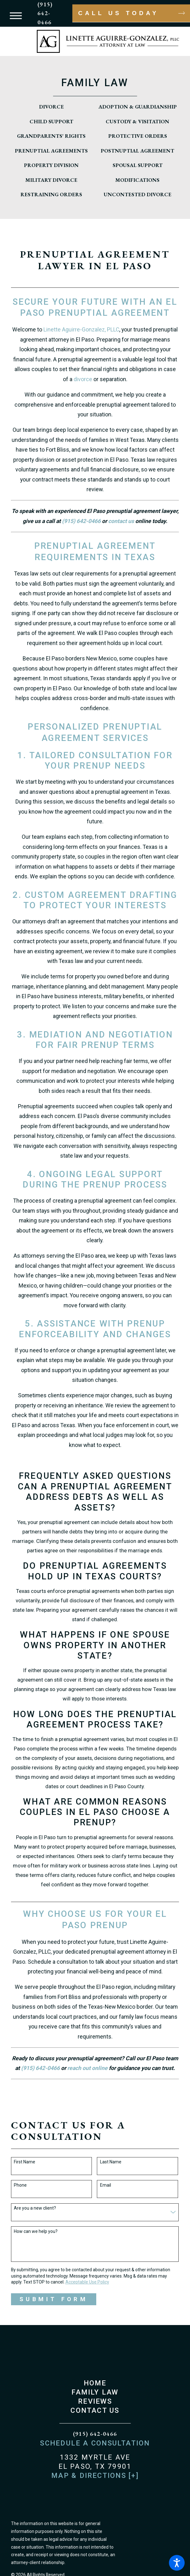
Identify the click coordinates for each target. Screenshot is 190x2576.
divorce (83, 379)
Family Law (94, 2392)
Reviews (95, 2401)
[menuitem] (51, 107)
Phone (20, 2185)
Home (95, 2383)
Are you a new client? (35, 2208)
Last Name (110, 2161)
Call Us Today (118, 13)
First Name (24, 2161)
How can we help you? (36, 2231)
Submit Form (54, 2299)
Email (105, 2185)
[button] (177, 2563)
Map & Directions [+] (95, 2475)
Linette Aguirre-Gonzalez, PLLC (81, 329)
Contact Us (94, 2410)
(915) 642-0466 (45, 13)
